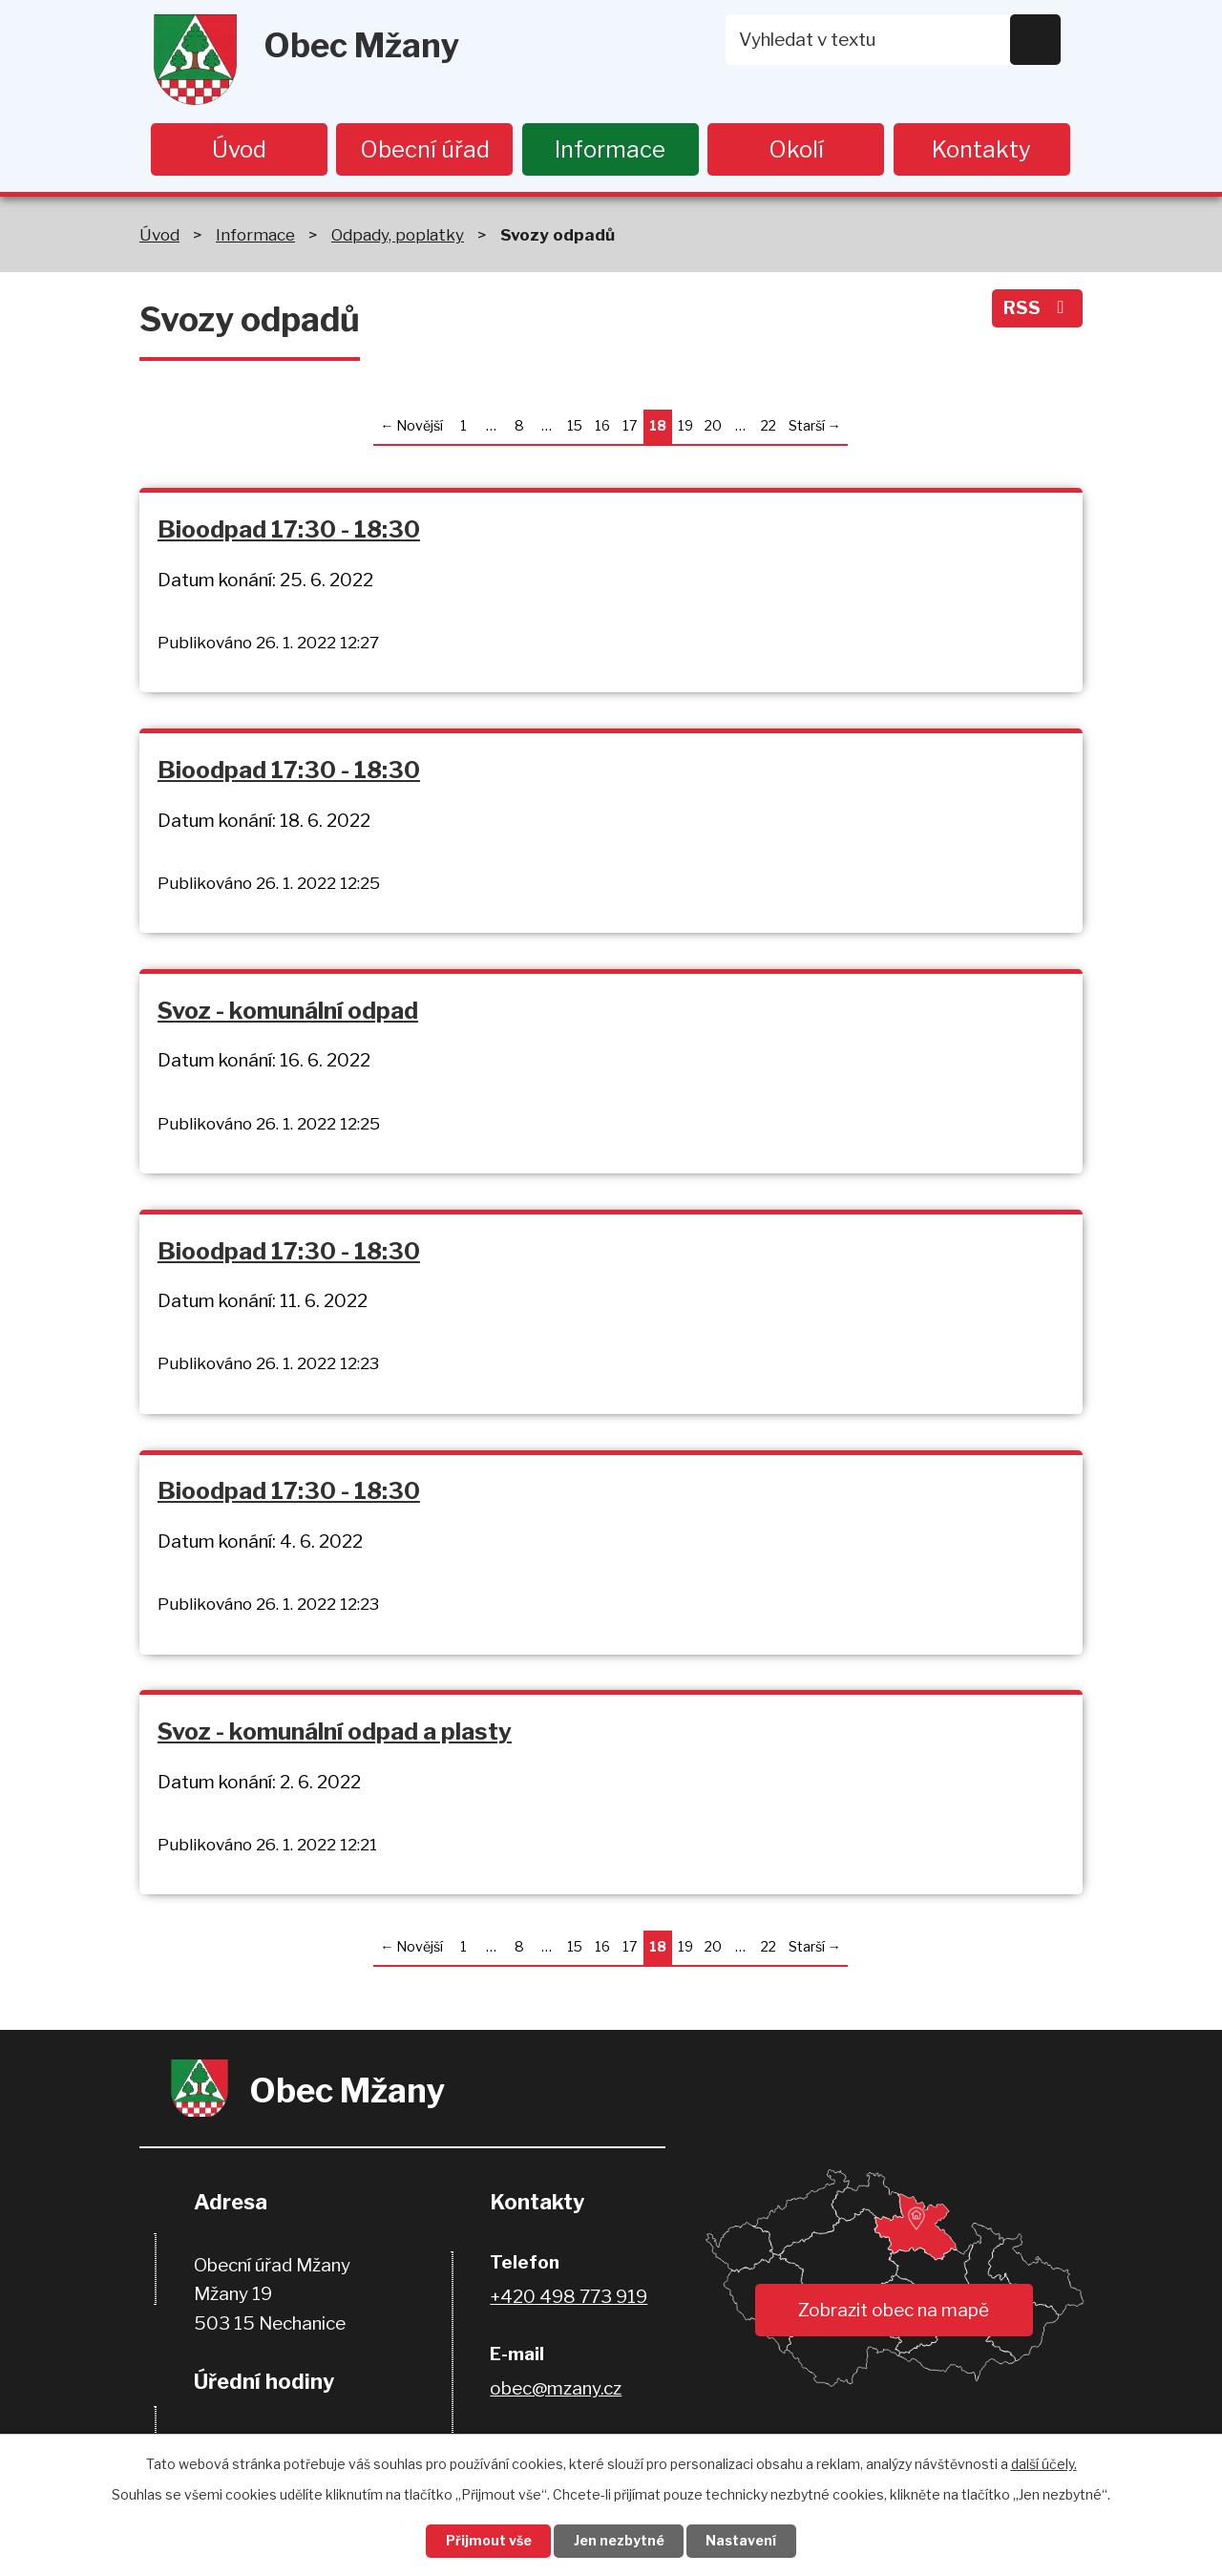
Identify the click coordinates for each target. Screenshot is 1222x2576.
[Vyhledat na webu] (894, 39)
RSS (1036, 309)
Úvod (239, 149)
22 (768, 426)
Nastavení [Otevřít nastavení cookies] (742, 2541)
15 (574, 426)
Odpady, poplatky (397, 234)
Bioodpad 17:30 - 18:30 (289, 529)
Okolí (796, 149)
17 (630, 426)
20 (713, 426)
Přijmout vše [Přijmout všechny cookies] (488, 2541)
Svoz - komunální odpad (288, 1011)
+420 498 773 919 (568, 2301)
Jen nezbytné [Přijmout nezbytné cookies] (619, 2541)
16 (602, 426)
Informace (610, 149)
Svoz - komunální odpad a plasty (335, 1735)
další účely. (1044, 2463)
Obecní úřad (425, 149)
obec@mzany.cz (556, 2392)
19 (685, 426)
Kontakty (981, 149)
